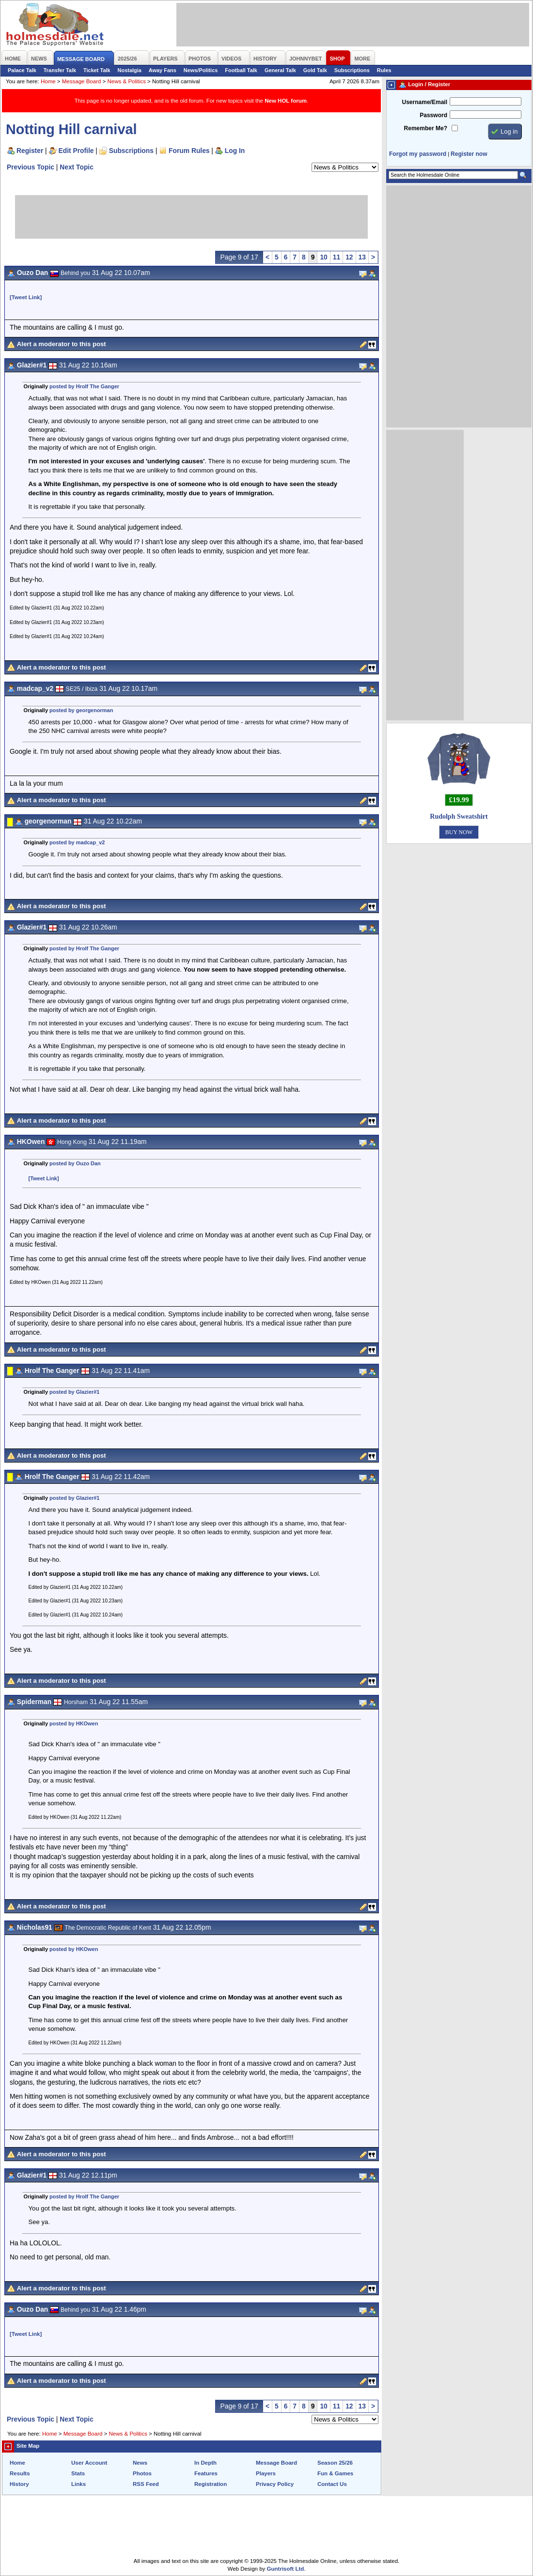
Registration (210, 2484)
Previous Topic (30, 167)
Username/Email (424, 102)
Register (29, 150)
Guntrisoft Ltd (285, 2569)
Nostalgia (129, 70)
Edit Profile (76, 150)
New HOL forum (286, 101)
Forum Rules (189, 150)
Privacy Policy (275, 2484)
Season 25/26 (335, 2463)
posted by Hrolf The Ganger (84, 386)
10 (323, 257)
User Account (89, 2463)
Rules (384, 70)
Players (266, 2473)
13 (362, 257)
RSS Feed (146, 2484)
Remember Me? (425, 128)
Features (206, 2473)
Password (433, 115)
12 (349, 257)
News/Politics (201, 70)
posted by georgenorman (81, 710)
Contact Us (332, 2484)
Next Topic (77, 167)
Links (78, 2484)
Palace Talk (22, 70)
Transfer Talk (60, 70)
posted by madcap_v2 (77, 842)
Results (20, 2473)
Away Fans (162, 70)
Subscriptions (352, 70)
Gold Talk (315, 70)
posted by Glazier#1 (74, 1392)
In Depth (205, 2463)
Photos (142, 2473)
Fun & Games (335, 2473)
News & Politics (127, 81)
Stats (78, 2473)
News (140, 2463)
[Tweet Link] (26, 297)
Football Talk (241, 70)
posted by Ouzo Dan (75, 1163)
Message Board (81, 81)
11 (336, 257)
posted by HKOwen (73, 1723)
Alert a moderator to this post (61, 344)
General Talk (280, 70)
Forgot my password (417, 154)
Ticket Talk (96, 70)
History (19, 2484)
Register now (469, 154)
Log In (235, 150)
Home (48, 81)
